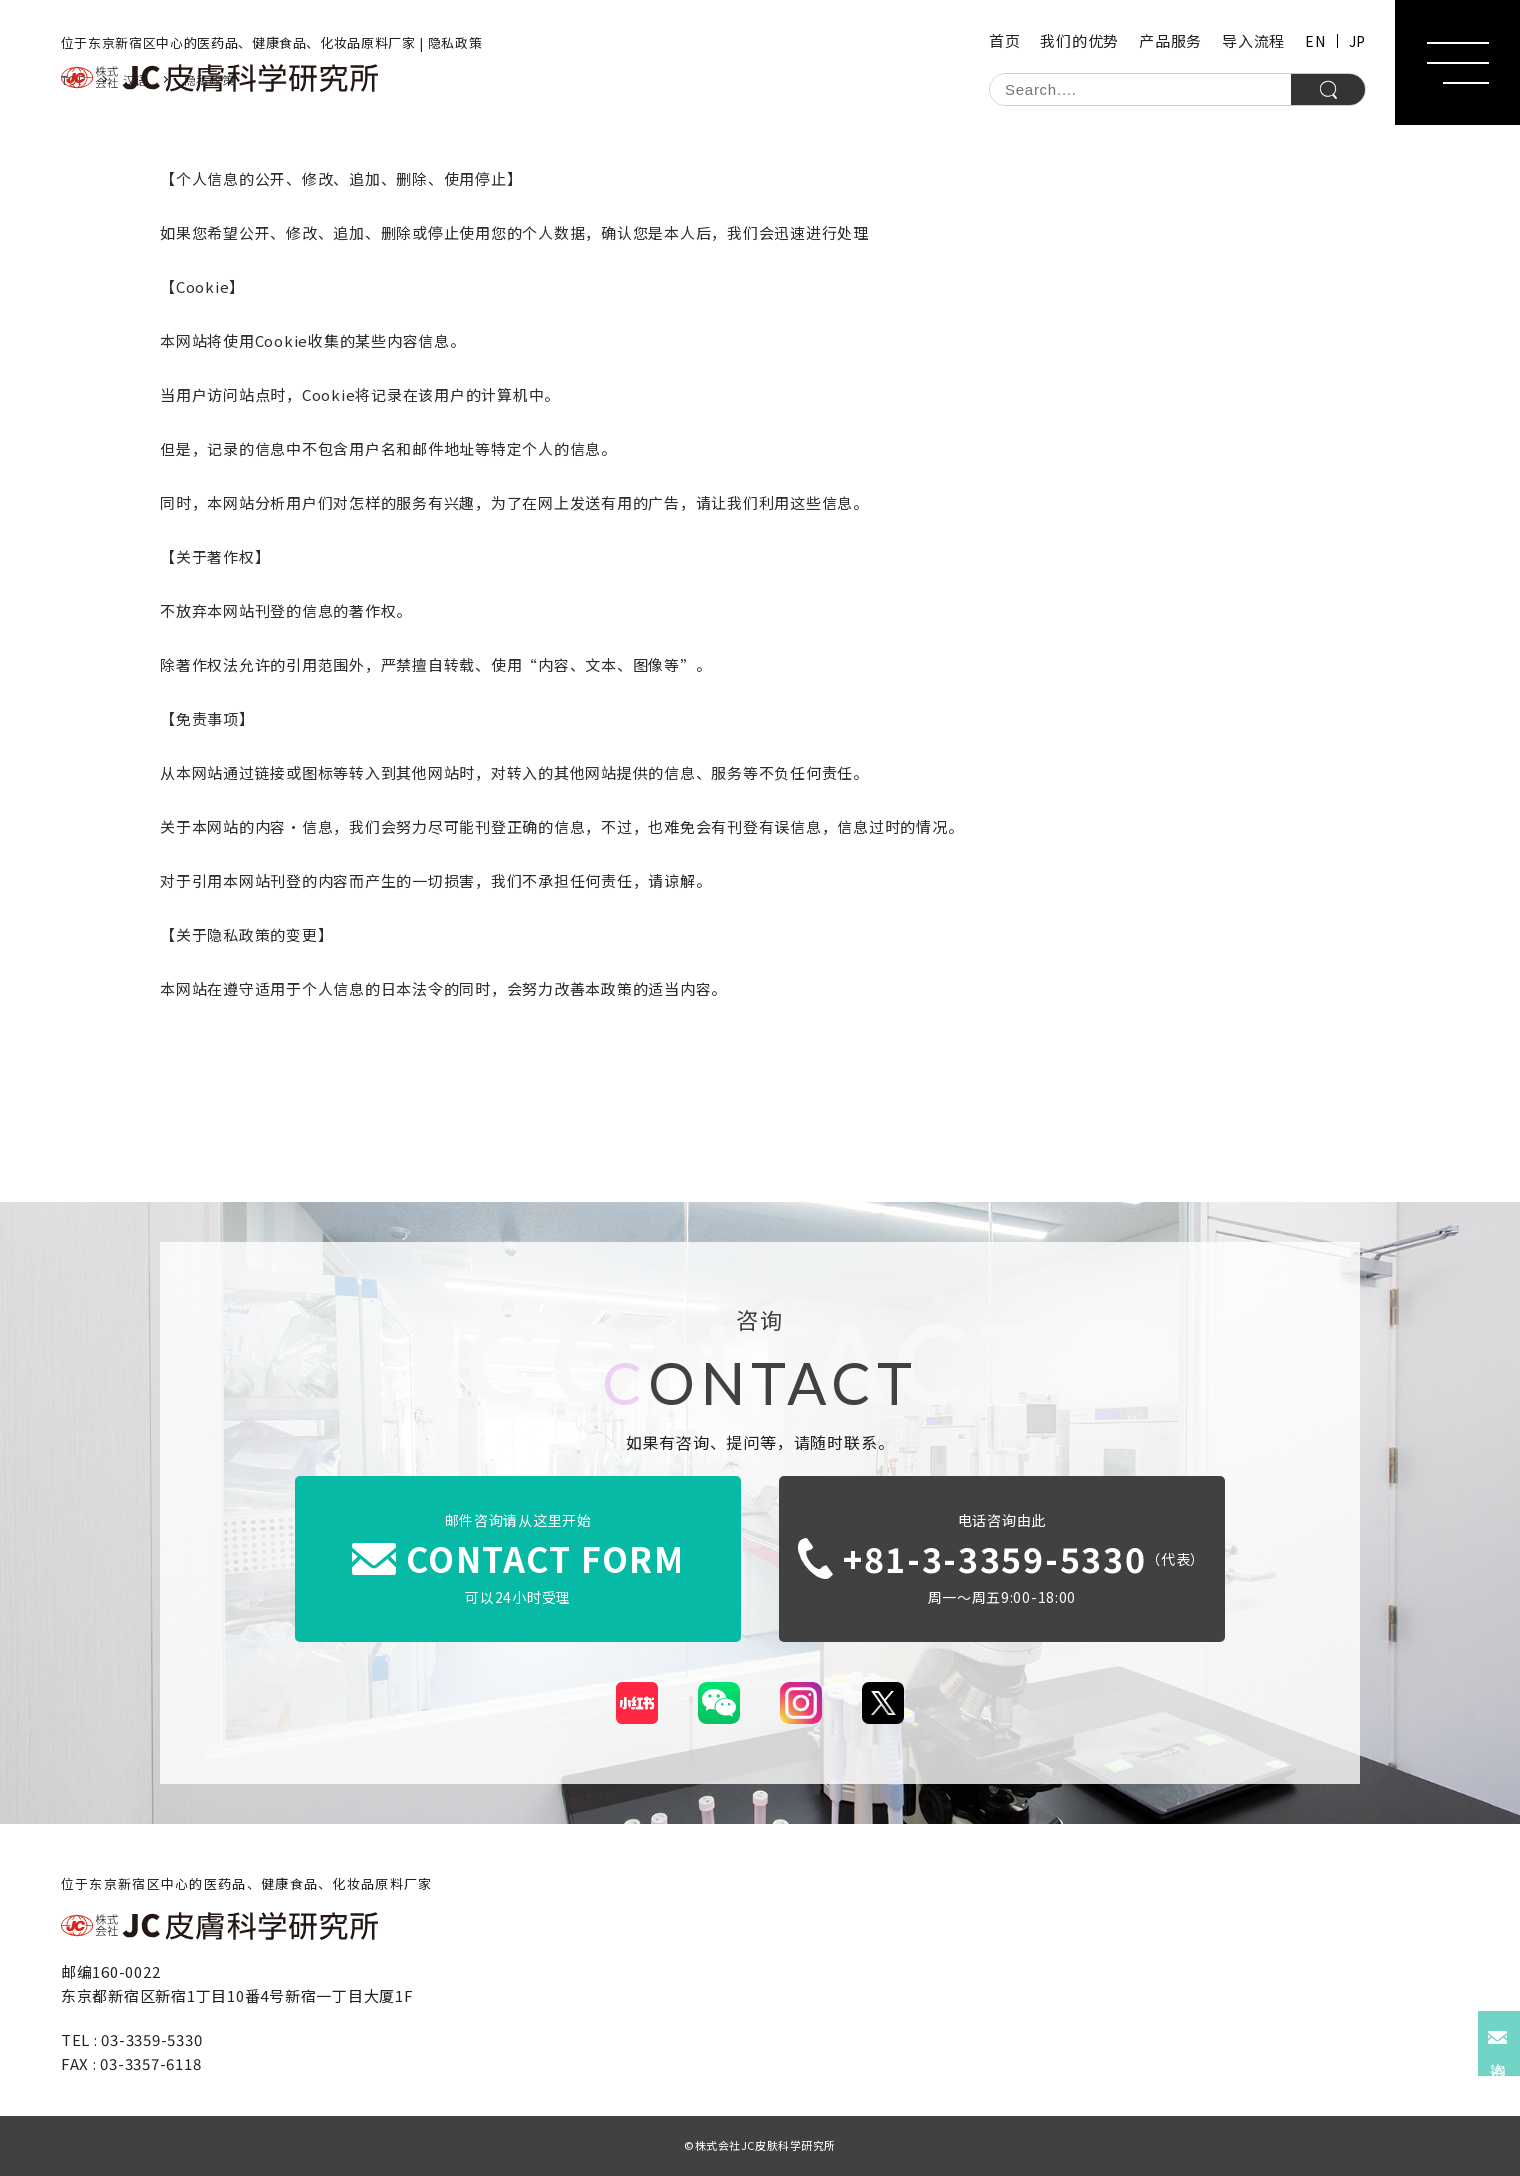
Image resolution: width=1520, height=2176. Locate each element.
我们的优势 (1079, 40)
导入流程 (1253, 40)
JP (1357, 41)
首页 (1005, 40)
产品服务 (1170, 40)
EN (1315, 41)
